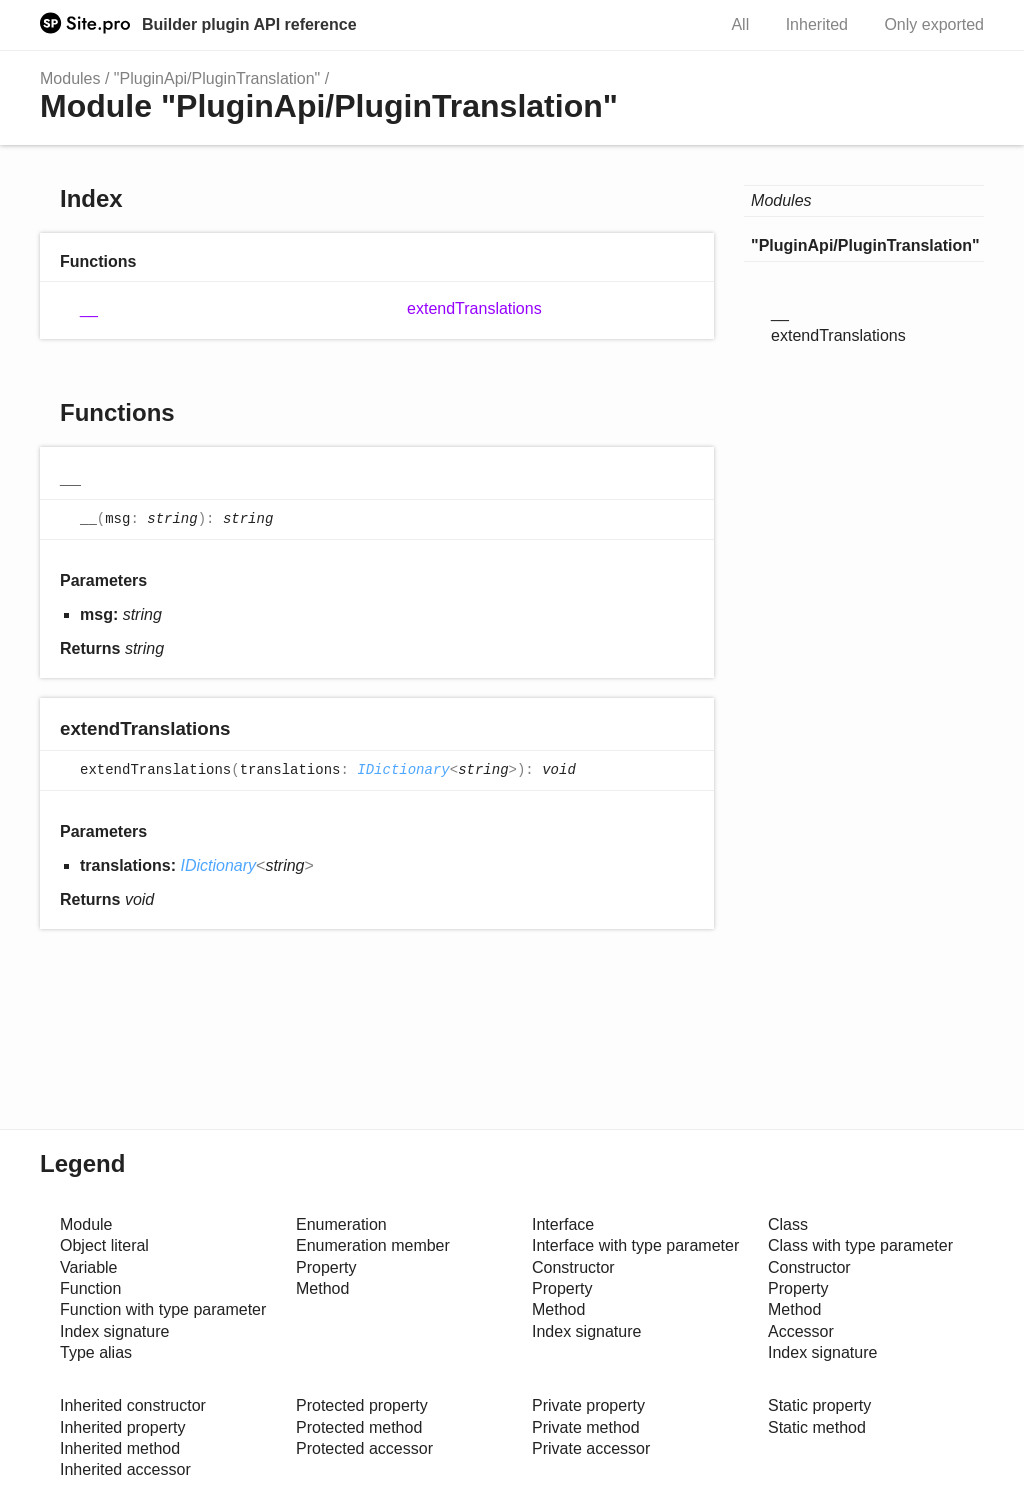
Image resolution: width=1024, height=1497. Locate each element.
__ (89, 308)
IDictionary (403, 771)
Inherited (817, 24)
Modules (70, 78)
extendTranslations (474, 308)
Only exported (934, 24)
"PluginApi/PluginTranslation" (217, 78)
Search (679, 25)
